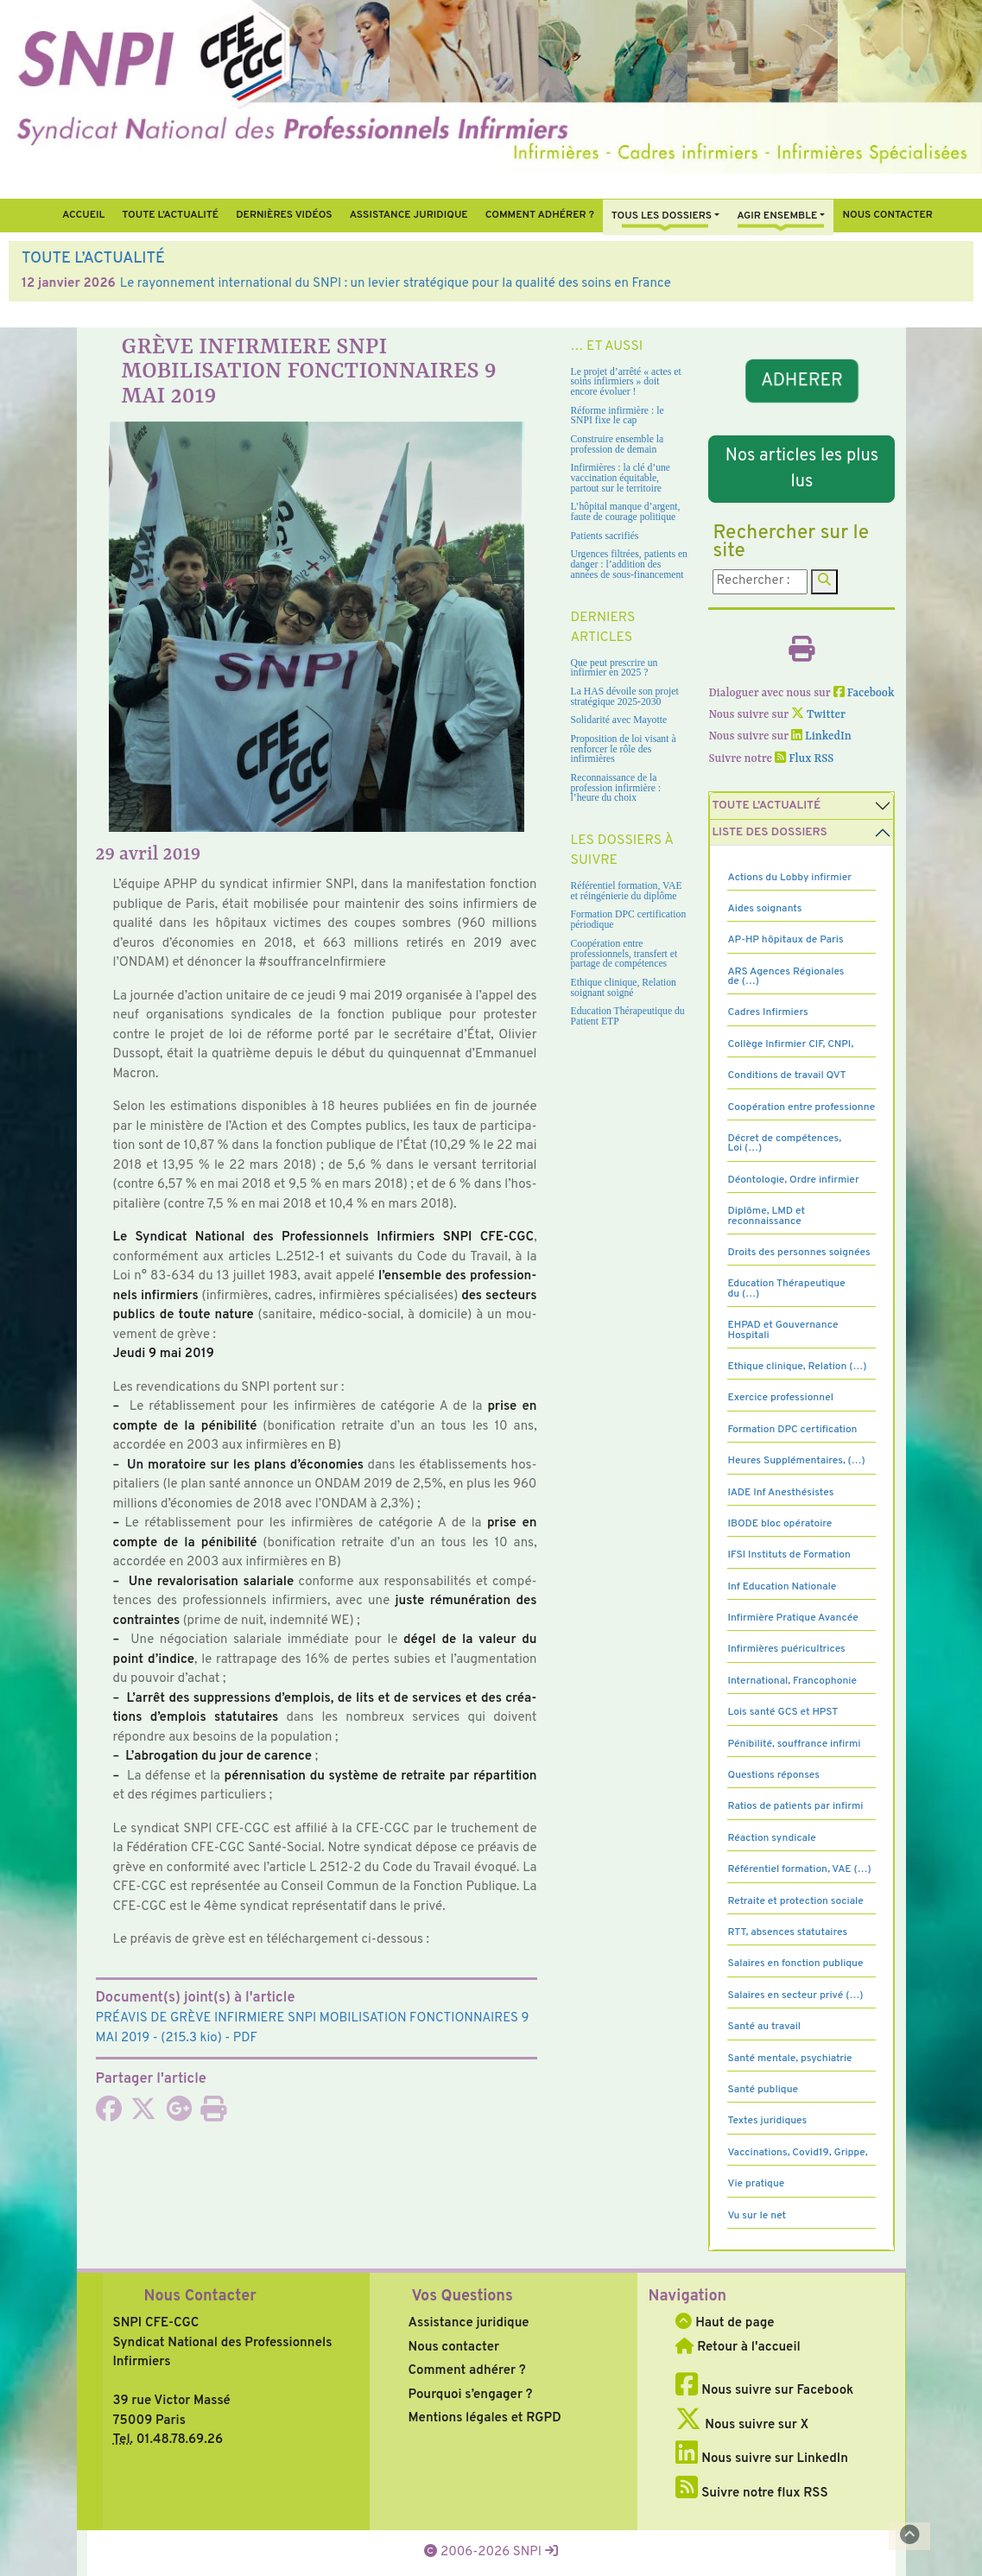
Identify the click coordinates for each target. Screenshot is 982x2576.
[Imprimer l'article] (213, 2115)
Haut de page (724, 2323)
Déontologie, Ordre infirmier (792, 1180)
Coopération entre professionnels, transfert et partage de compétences (624, 953)
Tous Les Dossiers (661, 216)
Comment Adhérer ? (539, 215)
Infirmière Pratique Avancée (792, 1618)
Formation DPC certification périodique (629, 919)
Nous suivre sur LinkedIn (761, 2459)
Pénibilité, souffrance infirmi (793, 1744)
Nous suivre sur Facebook (764, 2390)
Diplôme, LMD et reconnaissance (766, 1216)
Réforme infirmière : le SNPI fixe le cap (617, 416)
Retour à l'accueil (737, 2347)
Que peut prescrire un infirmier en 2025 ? (614, 668)
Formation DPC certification (792, 1430)
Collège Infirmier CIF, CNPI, (790, 1044)
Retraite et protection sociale (795, 1901)
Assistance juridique (409, 215)
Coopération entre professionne (801, 1107)
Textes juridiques (767, 2121)
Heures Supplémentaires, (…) (796, 1461)
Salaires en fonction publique (795, 1963)
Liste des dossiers (769, 832)
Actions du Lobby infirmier (789, 878)
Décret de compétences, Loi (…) (784, 1143)
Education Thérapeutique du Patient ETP (628, 1016)
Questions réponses (773, 1775)
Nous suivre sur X (741, 2425)
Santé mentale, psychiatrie (789, 2058)
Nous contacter (887, 215)
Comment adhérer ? (466, 2371)
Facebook (864, 693)
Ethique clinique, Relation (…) (796, 1367)
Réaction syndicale (771, 1838)
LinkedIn (821, 736)
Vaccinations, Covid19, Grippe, (797, 2153)
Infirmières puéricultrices (786, 1649)
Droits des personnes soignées (798, 1252)
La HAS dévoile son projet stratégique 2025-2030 (625, 696)
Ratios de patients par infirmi (795, 1806)
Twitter (818, 714)
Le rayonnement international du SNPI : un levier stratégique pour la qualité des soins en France (395, 284)
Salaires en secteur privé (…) (795, 1995)
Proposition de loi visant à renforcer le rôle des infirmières (623, 749)
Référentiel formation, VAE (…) (799, 1869)
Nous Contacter (200, 2296)
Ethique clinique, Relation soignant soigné (623, 988)
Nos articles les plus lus (801, 469)
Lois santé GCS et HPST (782, 1712)
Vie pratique (755, 2184)
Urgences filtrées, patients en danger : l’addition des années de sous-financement (629, 564)
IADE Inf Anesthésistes (780, 1493)
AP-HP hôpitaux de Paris (785, 940)
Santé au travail (764, 2027)
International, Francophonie (792, 1681)
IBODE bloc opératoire (779, 1524)
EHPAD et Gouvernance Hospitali (782, 1330)
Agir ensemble (777, 216)
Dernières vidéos (284, 215)
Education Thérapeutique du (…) (786, 1288)
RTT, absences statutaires (787, 1932)
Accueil (83, 215)
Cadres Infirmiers (767, 1012)
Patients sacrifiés (605, 536)
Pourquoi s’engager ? (470, 2395)
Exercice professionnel (780, 1398)
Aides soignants (764, 909)
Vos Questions (461, 2296)
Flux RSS (804, 758)
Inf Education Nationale (781, 1587)
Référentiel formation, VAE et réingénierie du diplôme (626, 891)
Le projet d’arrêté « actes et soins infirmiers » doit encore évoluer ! (626, 381)
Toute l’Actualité (170, 215)
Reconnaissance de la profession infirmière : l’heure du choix (616, 787)
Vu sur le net (756, 2216)
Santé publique (762, 2090)
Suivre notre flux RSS (751, 2493)
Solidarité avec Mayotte (619, 720)
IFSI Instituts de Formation (788, 1555)
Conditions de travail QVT (786, 1075)
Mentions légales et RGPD (484, 2418)
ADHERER (802, 381)
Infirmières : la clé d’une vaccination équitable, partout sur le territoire (621, 477)
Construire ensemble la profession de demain (617, 444)
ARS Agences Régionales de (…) (785, 976)
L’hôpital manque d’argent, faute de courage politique (626, 512)
